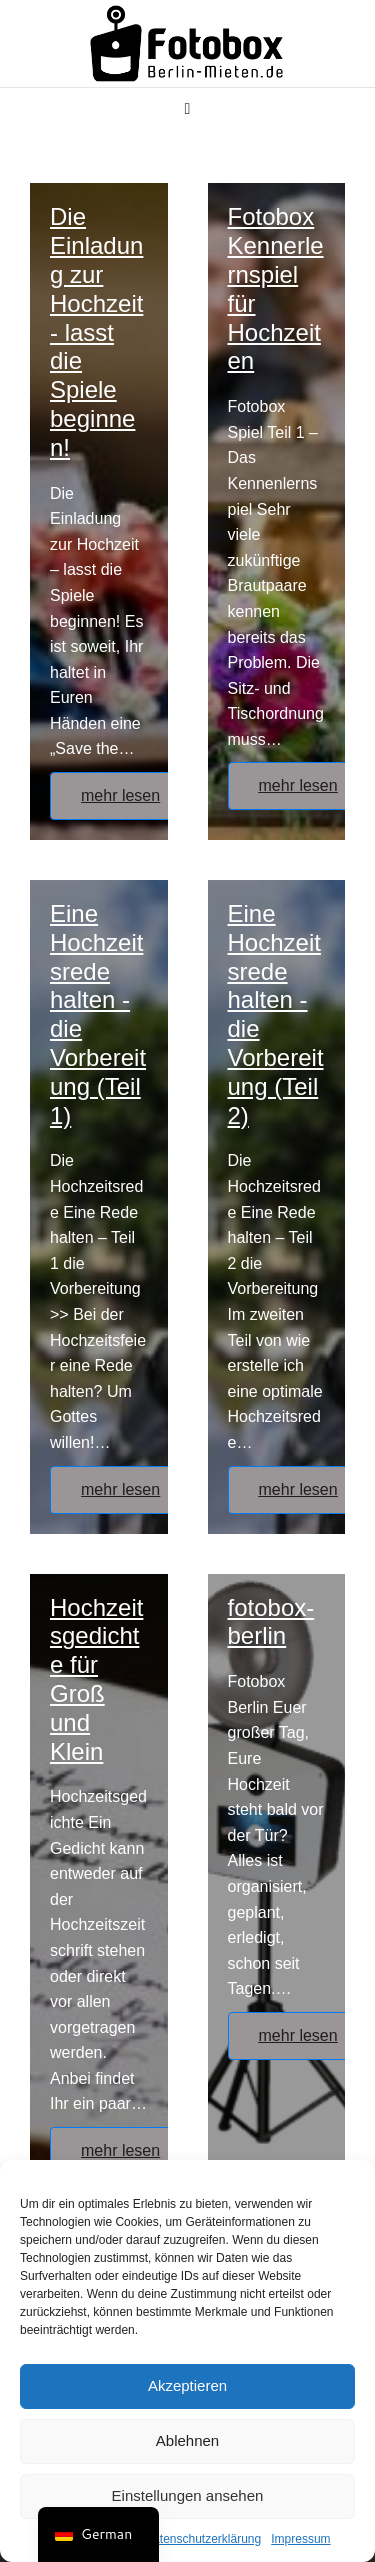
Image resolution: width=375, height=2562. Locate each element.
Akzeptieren (187, 2385)
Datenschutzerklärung (202, 2539)
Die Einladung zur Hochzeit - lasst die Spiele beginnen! (96, 331)
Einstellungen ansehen (188, 2495)
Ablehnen (187, 2440)
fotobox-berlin (271, 1622)
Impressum (300, 2539)
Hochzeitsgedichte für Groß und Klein (96, 1679)
